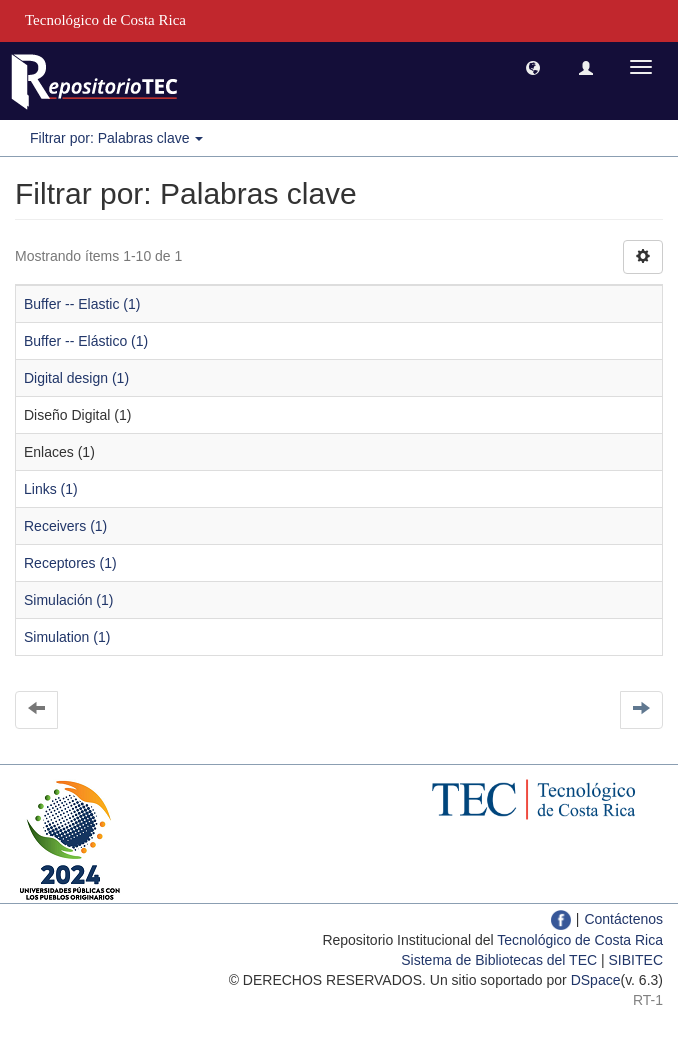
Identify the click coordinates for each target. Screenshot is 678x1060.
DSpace (596, 980)
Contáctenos (623, 919)
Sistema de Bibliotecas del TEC (499, 960)
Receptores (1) (70, 563)
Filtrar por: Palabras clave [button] (116, 138)
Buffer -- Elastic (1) (82, 304)
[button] (533, 67)
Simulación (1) (68, 600)
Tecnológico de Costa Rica (580, 940)
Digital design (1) (76, 378)
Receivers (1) (65, 526)
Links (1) (51, 489)
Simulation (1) (67, 637)
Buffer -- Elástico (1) (86, 341)
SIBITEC (636, 960)
